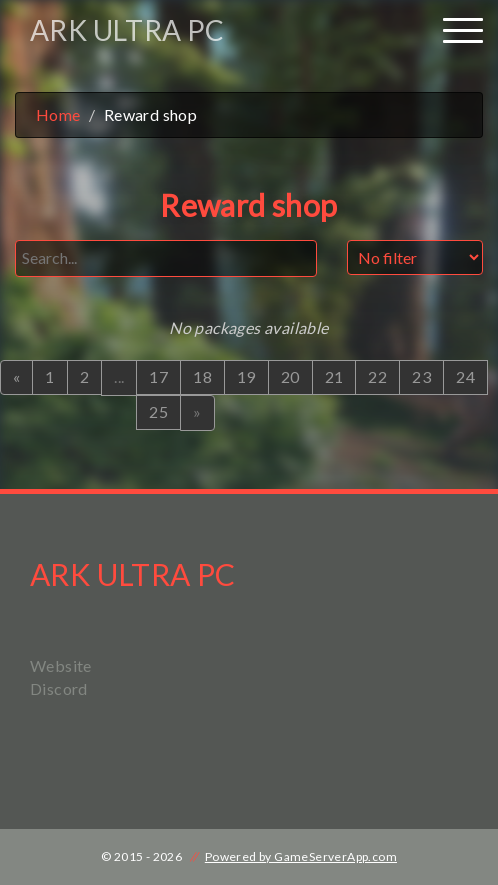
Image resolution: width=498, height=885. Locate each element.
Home (58, 114)
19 (246, 376)
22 (377, 376)
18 (202, 376)
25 (158, 411)
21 (334, 376)
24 (465, 376)
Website (61, 665)
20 (290, 376)
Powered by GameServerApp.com (301, 856)
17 (158, 376)
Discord (59, 688)
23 (421, 376)
